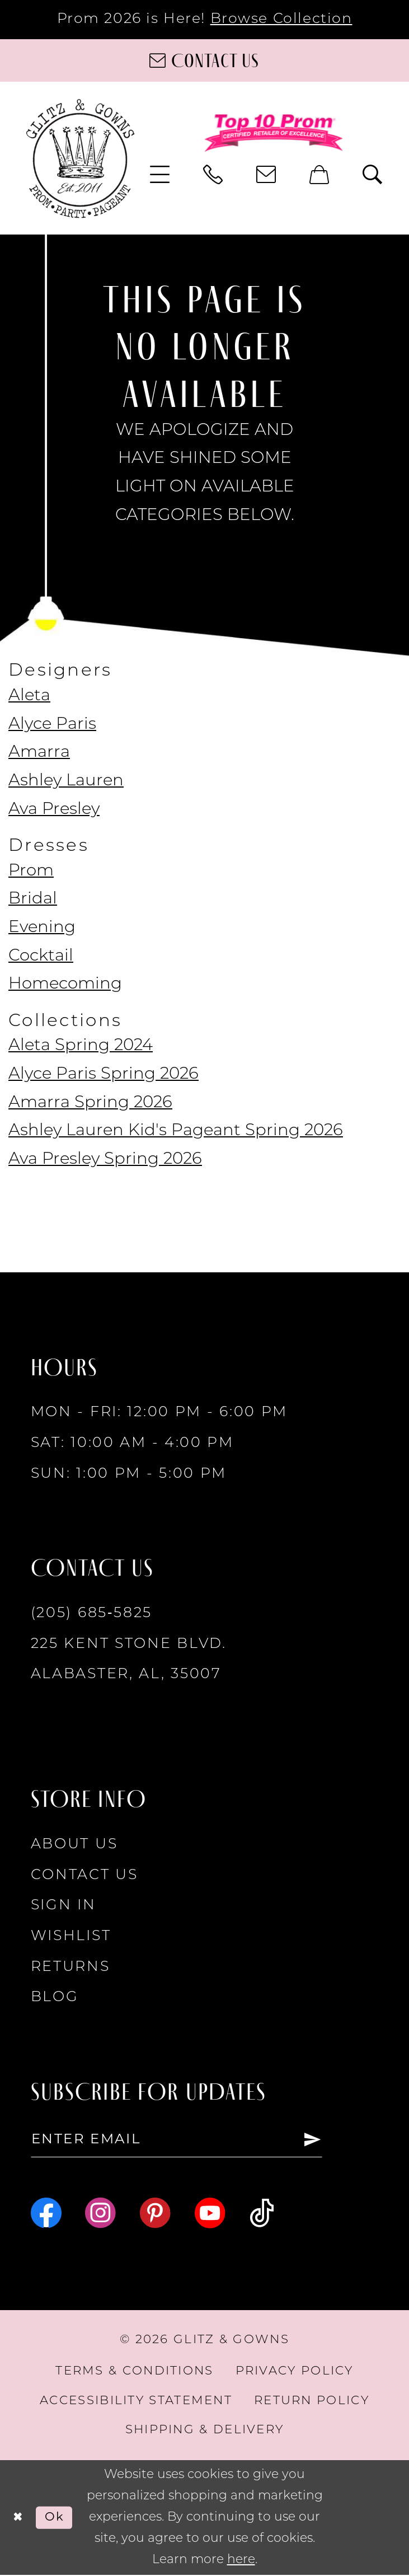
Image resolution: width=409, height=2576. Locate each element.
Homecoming (65, 984)
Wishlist (71, 1936)
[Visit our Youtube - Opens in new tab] (210, 2214)
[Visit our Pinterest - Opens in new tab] (155, 2214)
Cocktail (40, 956)
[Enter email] (182, 2140)
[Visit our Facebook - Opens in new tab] (46, 2214)
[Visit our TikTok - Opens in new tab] (262, 2214)
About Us (74, 1845)
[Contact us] (204, 60)
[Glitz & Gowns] (80, 158)
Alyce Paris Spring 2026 (103, 1074)
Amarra (39, 752)
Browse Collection (281, 19)
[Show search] (372, 174)
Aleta (29, 696)
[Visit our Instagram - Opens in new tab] (100, 2214)
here (241, 2561)
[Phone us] (212, 174)
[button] (159, 174)
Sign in (63, 1906)
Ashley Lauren (66, 781)
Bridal (32, 899)
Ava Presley (54, 810)
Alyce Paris (52, 724)
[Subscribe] (323, 2140)
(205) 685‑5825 (91, 1613)
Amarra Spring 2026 (90, 1103)
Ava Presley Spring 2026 (105, 1159)
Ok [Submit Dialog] (55, 2518)
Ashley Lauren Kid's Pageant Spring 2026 (175, 1131)
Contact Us (84, 1875)
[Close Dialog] (18, 2518)
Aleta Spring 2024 (80, 1046)
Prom (31, 871)
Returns (70, 1967)
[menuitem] (159, 174)
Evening (42, 928)
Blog (55, 1997)
